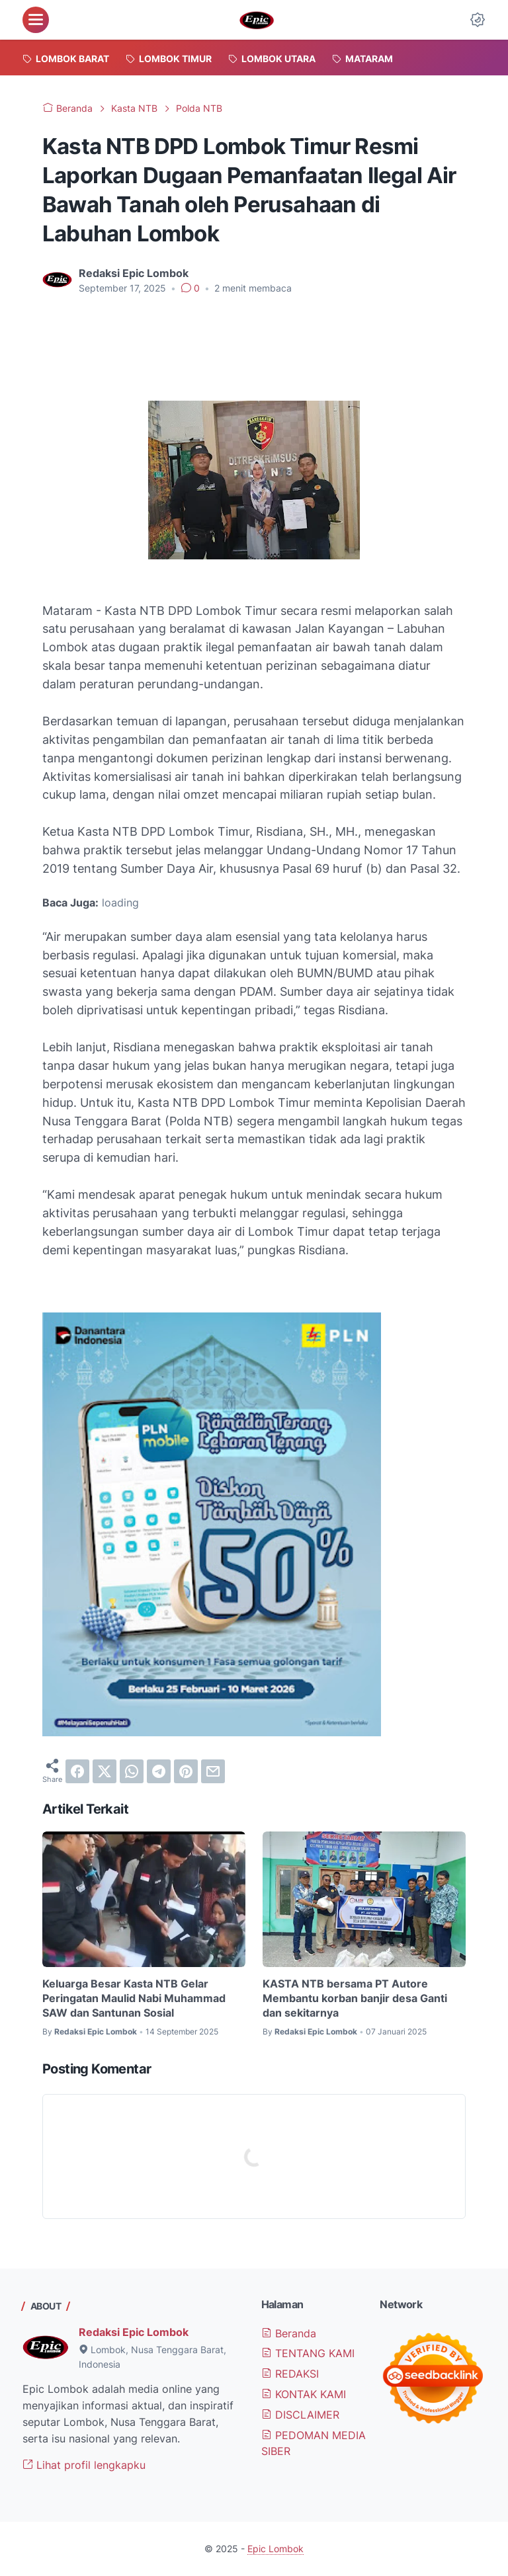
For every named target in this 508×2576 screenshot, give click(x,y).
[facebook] (77, 1771)
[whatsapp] (132, 1771)
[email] (213, 1771)
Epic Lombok (275, 2548)
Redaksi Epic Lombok (134, 2332)
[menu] (35, 20)
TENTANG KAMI (308, 2353)
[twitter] (104, 1771)
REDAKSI (290, 2373)
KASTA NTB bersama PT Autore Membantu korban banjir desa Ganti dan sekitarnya (355, 1998)
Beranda (288, 2333)
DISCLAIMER (300, 2414)
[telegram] (159, 1771)
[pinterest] (186, 1771)
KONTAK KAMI (303, 2394)
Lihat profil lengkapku (84, 2465)
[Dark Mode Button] (478, 20)
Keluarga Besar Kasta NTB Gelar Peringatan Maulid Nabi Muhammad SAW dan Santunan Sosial (134, 1998)
